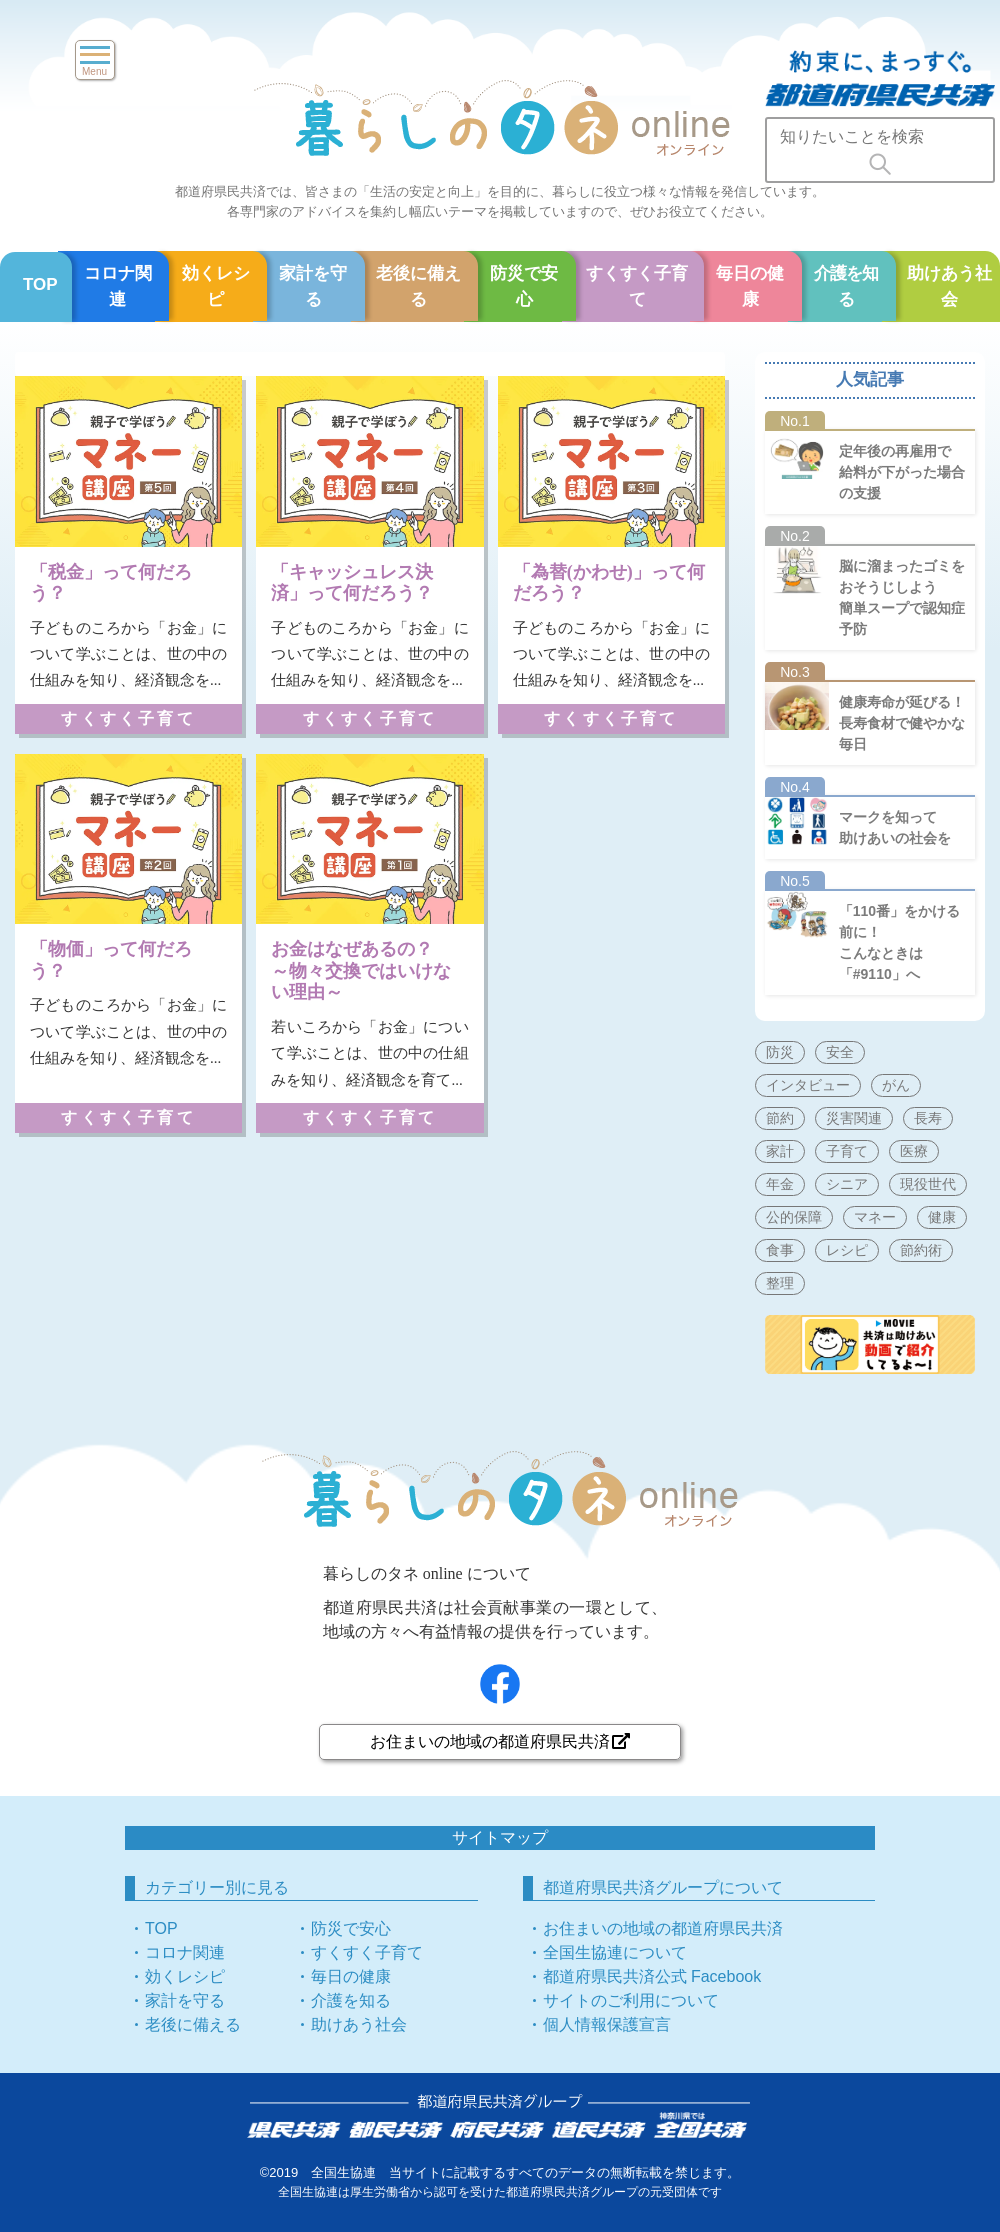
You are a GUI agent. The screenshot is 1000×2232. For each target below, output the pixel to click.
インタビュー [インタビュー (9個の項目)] (808, 1085)
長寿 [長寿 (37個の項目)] (928, 1118)
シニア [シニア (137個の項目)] (847, 1184)
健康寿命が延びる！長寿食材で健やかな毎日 (902, 723)
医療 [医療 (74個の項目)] (914, 1151)
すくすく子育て (637, 286)
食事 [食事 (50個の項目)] (780, 1250)
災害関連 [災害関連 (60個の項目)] (854, 1118)
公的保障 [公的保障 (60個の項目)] (794, 1217)
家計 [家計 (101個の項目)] (780, 1151)
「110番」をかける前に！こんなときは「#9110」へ (899, 942)
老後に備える (418, 286)
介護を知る (846, 286)
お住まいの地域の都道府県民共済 (500, 1741)
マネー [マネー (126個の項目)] (875, 1217)
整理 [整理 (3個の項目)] (780, 1283)
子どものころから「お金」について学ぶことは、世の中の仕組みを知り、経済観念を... (128, 654)
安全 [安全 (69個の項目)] (840, 1052)
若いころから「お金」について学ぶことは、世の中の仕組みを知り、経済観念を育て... (369, 1053)
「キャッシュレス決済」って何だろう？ (352, 583)
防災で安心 (524, 286)
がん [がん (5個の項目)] (896, 1085)
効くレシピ (216, 286)
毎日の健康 (750, 286)
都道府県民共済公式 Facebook (652, 1976)
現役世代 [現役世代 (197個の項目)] (928, 1184)
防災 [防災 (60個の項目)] (780, 1052)
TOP (40, 284)
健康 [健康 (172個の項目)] (942, 1217)
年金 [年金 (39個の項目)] (780, 1184)
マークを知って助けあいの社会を (895, 827)
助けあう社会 (359, 2024)
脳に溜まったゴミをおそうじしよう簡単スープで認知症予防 (902, 597)
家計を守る (313, 286)
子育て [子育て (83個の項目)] (847, 1151)
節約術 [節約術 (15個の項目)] (921, 1250)
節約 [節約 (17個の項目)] (780, 1118)
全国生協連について (615, 1952)
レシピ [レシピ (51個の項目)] (847, 1250)
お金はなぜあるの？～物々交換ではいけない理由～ (361, 970)
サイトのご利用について (631, 2000)
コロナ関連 (118, 286)
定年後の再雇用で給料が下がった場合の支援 (902, 472)
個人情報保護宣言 (607, 2024)
